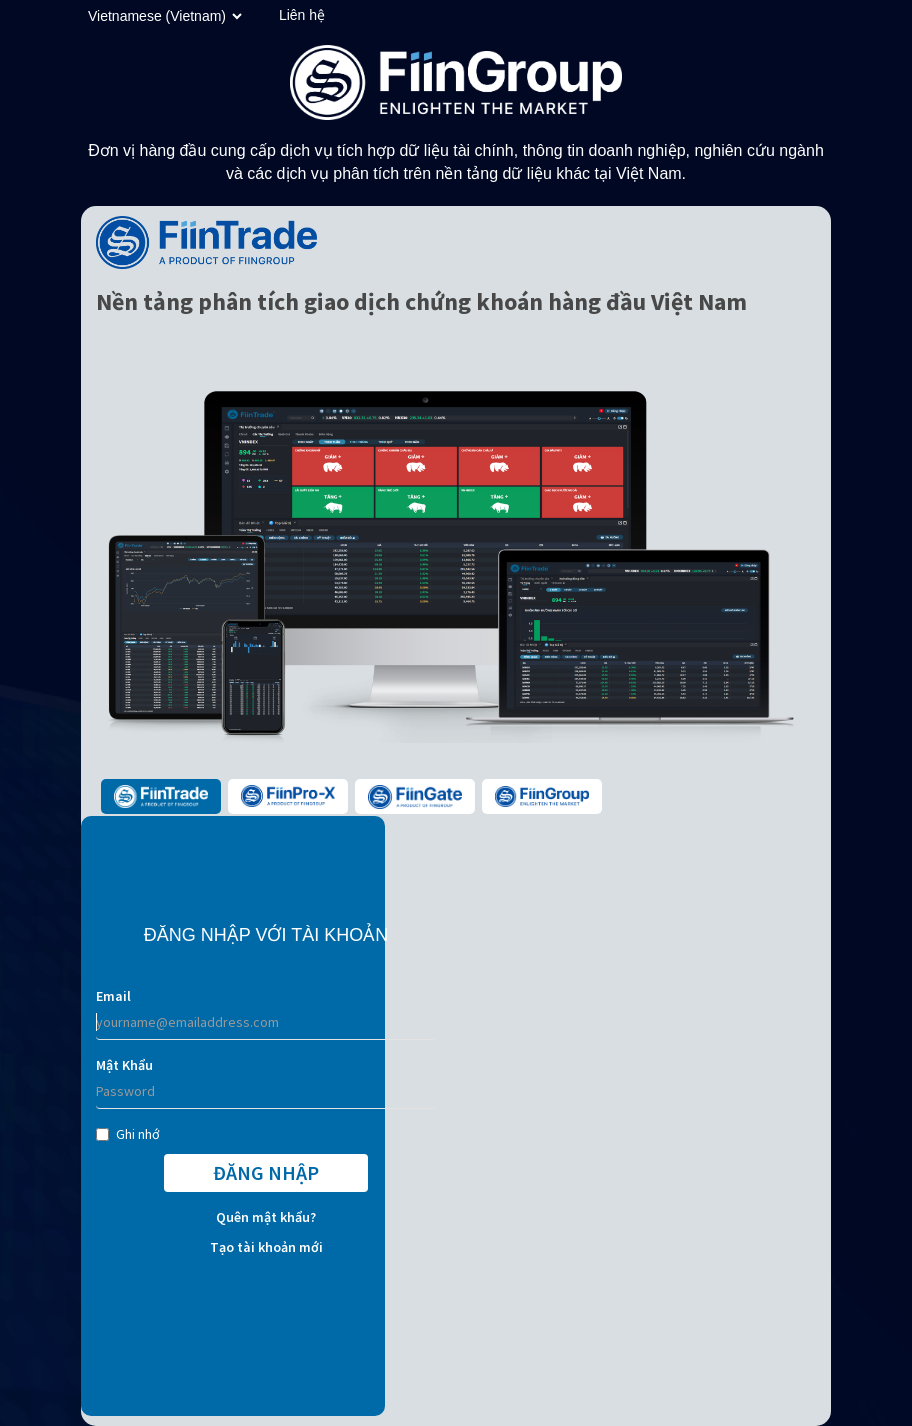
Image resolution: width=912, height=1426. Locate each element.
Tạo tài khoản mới (266, 1247)
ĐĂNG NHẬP (266, 1172)
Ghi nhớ (128, 1134)
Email (113, 996)
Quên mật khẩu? (266, 1217)
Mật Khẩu (124, 1065)
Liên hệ (302, 15)
